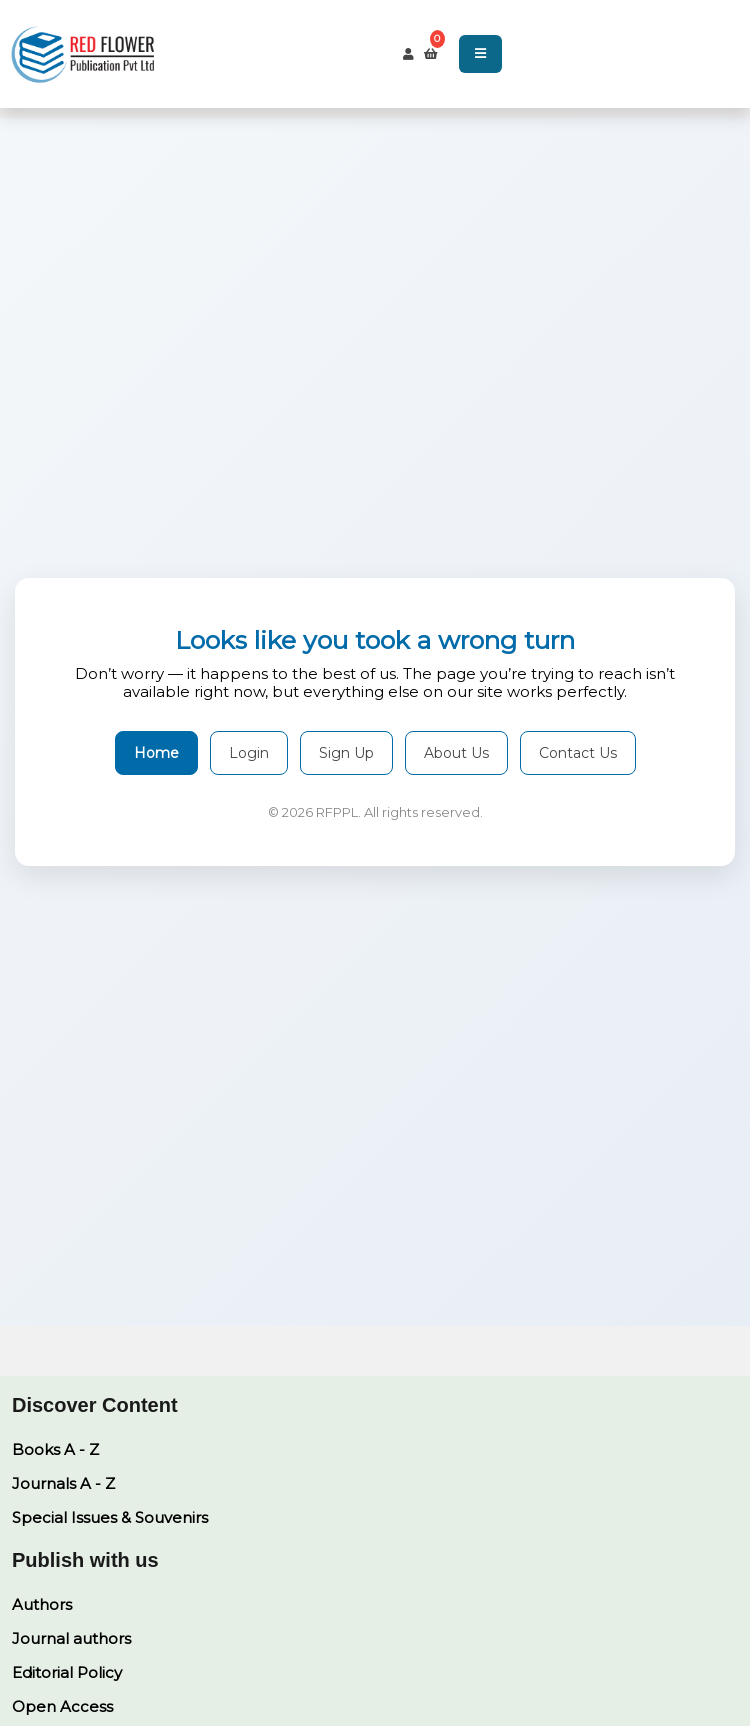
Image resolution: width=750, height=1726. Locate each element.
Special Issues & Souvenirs (110, 1517)
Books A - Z (55, 1449)
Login (249, 753)
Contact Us (578, 753)
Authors (42, 1604)
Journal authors (71, 1638)
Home (156, 753)
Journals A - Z (63, 1483)
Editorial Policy (67, 1672)
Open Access (62, 1706)
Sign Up (346, 753)
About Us (456, 753)
